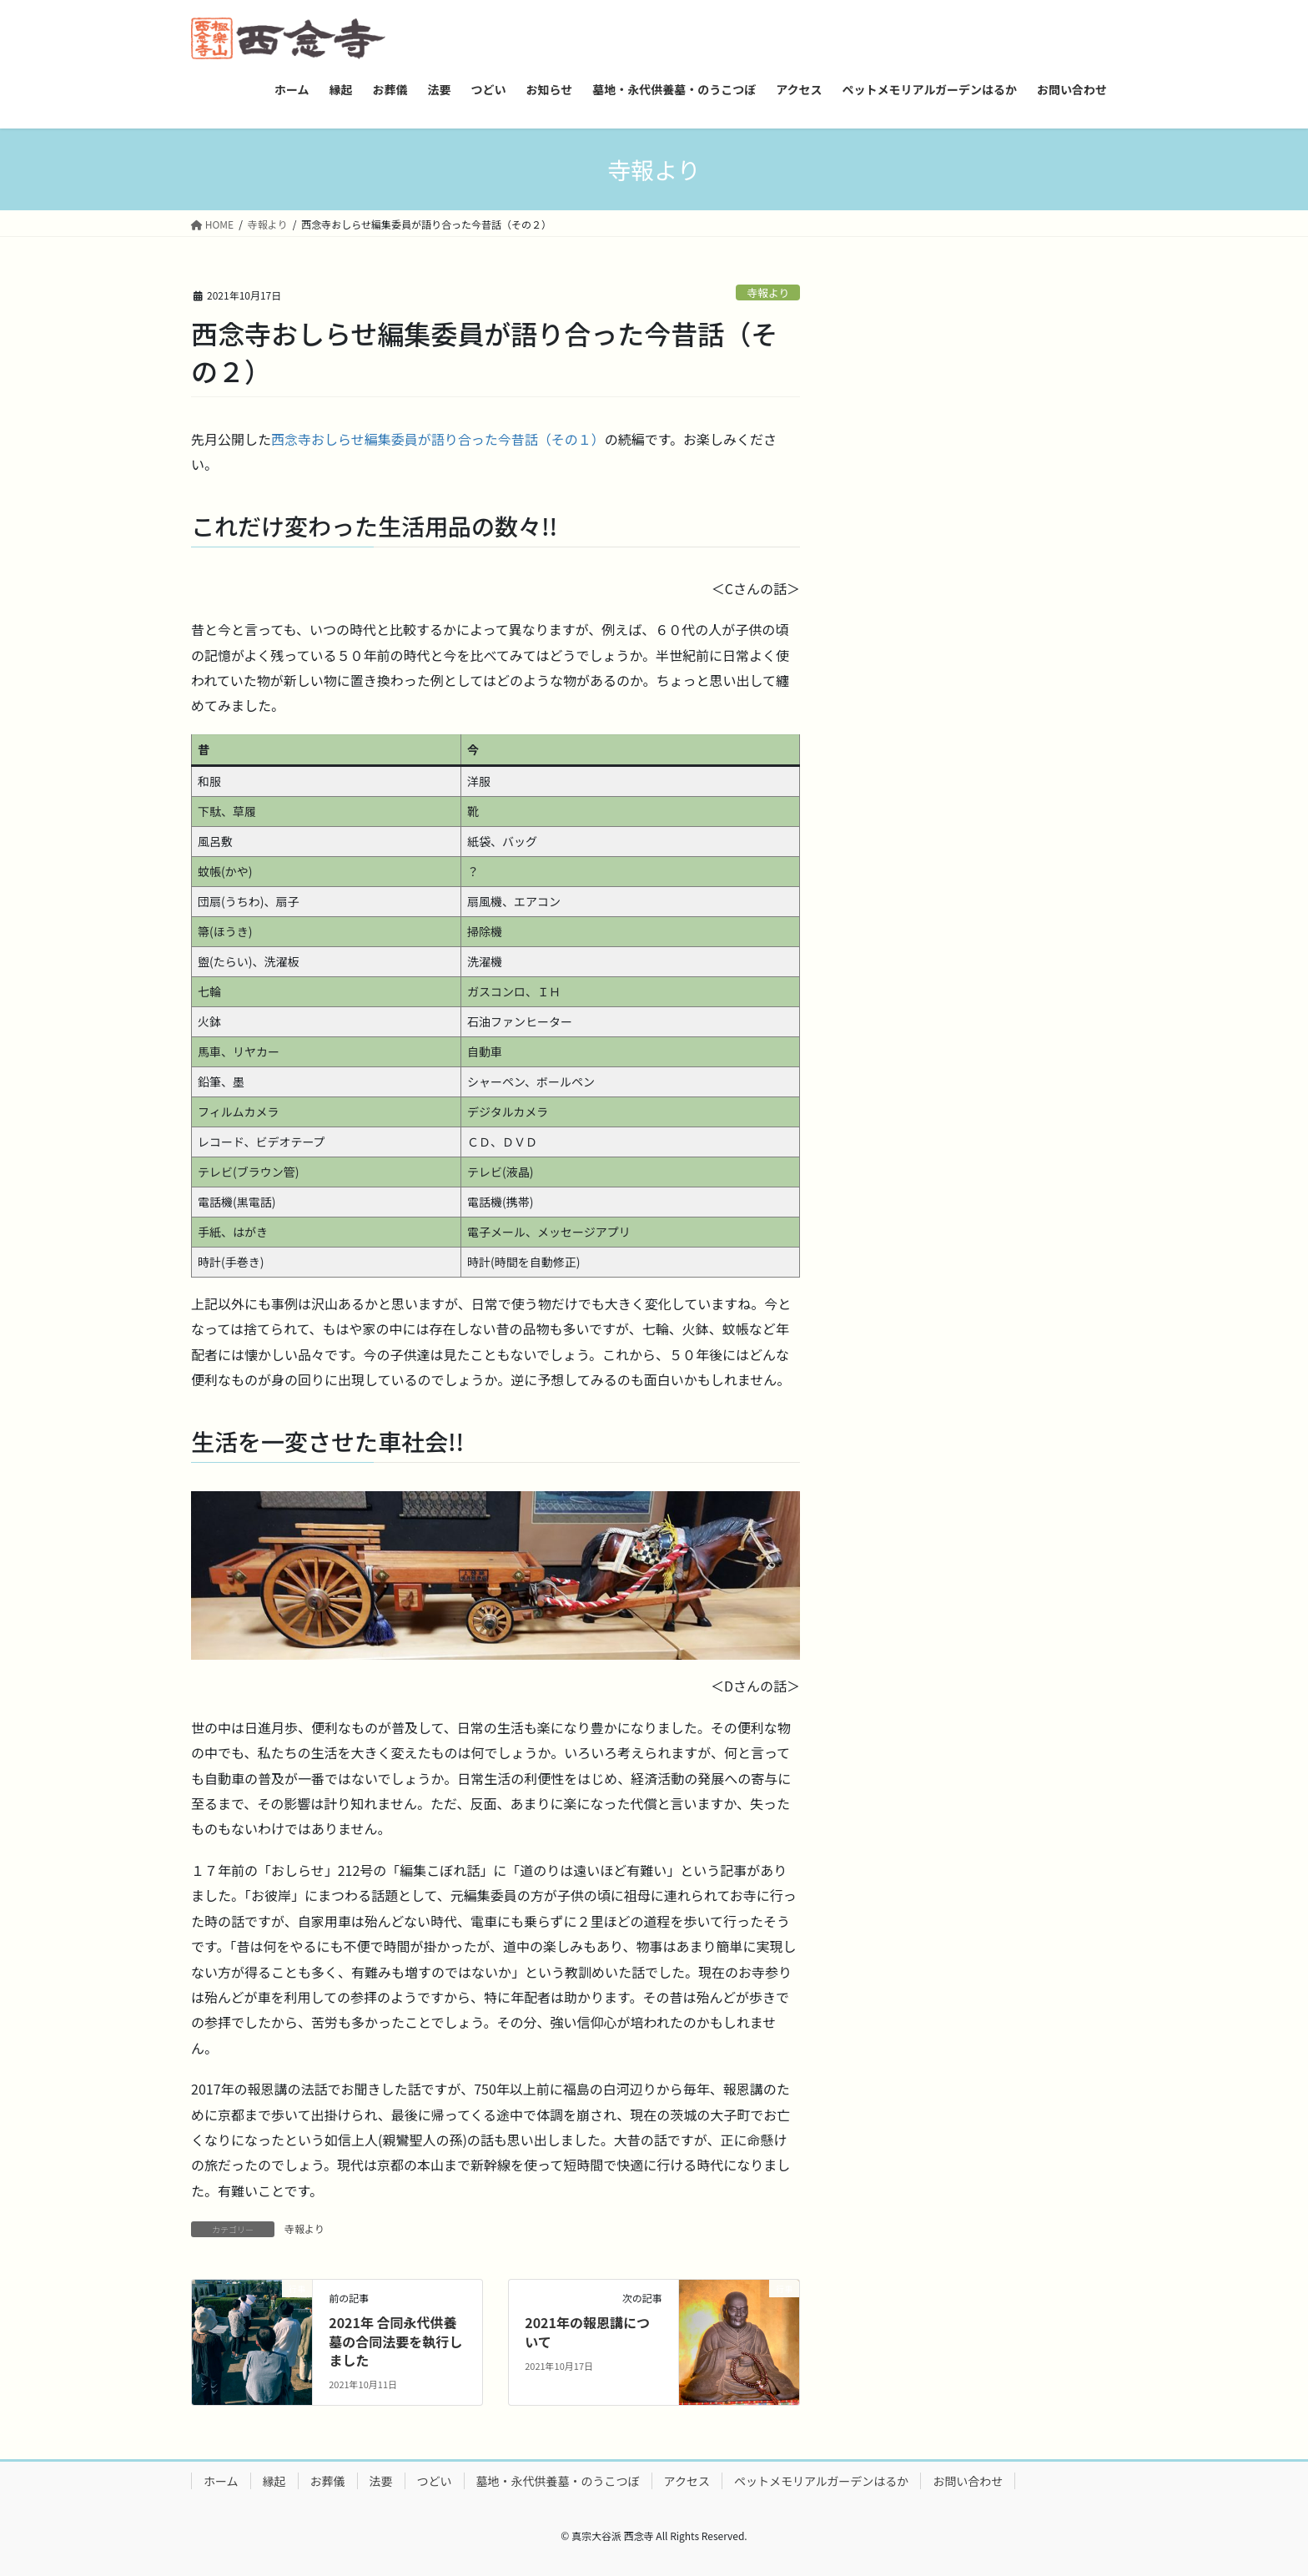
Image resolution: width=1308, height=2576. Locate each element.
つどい (434, 2481)
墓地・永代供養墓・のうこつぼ (558, 2481)
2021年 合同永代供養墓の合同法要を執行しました (395, 2341)
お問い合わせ (968, 2481)
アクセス (687, 2481)
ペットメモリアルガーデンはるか (821, 2481)
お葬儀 (327, 2481)
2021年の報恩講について (587, 2331)
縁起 (274, 2481)
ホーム (221, 2481)
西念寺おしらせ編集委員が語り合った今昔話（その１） (438, 439)
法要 (381, 2481)
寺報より (768, 292)
